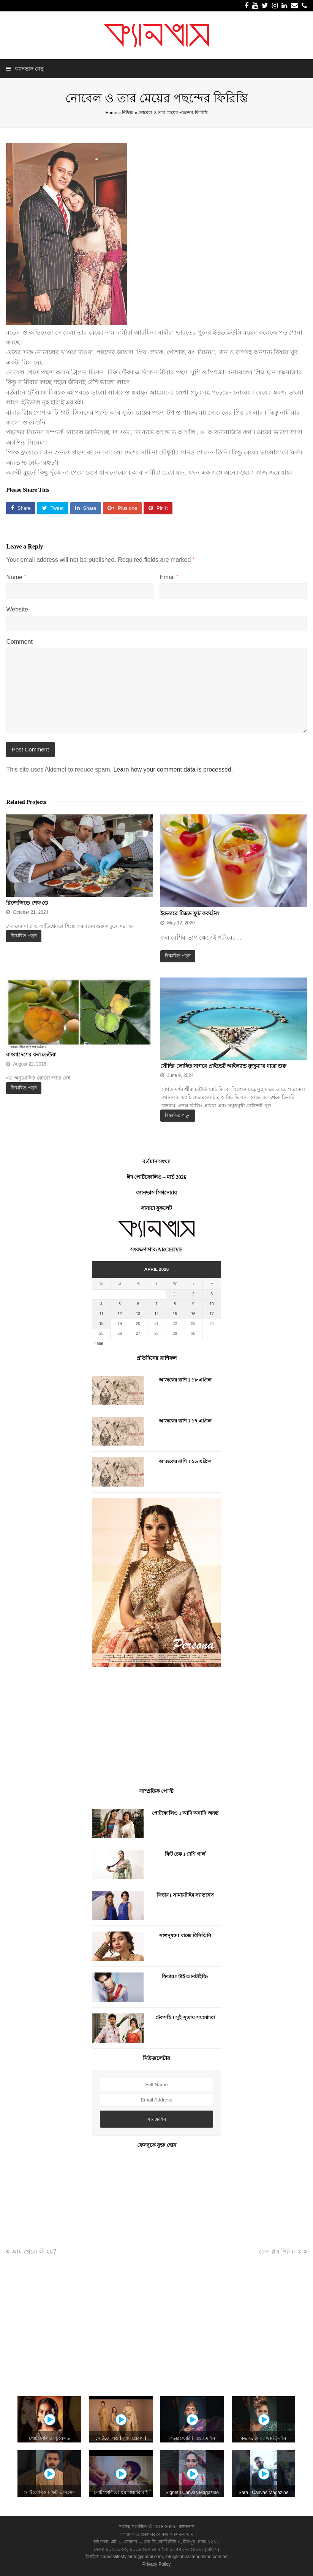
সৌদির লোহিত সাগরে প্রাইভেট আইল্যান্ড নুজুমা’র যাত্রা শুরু (223, 1066)
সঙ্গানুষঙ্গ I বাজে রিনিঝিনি (185, 1935)
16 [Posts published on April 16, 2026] (193, 1314)
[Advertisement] (156, 1728)
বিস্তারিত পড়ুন (23, 935)
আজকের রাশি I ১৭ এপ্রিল (185, 1421)
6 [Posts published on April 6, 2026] (138, 1304)
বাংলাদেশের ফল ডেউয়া (31, 1055)
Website (17, 609)
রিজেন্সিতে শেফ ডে (27, 903)
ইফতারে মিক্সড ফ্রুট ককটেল (189, 913)
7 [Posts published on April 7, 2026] (156, 1304)
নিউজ (127, 112)
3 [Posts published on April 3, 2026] (211, 1294)
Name (15, 577)
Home (111, 112)
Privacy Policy (156, 2564)
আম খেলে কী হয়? (31, 2251)
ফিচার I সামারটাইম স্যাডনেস (185, 1895)
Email (169, 577)
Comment (19, 641)
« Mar (99, 1343)
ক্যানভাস (186, 2526)
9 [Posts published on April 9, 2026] (193, 1304)
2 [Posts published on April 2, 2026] (193, 1294)
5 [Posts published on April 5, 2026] (120, 1304)
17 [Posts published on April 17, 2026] (212, 1314)
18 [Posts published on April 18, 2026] (101, 1324)
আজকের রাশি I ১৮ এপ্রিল (185, 1380)
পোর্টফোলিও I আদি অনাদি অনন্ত (185, 1813)
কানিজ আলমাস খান (174, 2534)
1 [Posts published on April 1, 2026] (175, 1294)
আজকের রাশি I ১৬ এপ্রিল (185, 1461)
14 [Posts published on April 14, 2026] (156, 1314)
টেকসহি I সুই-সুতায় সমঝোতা (185, 2017)
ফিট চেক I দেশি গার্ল (185, 1854)
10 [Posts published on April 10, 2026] (212, 1304)
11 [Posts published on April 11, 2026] (101, 1314)
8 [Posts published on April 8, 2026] (175, 1304)
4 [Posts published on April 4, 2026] (101, 1304)
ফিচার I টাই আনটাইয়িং (185, 1976)
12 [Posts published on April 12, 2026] (120, 1314)
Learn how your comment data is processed (172, 769)
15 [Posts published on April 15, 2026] (175, 1314)
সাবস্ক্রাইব (156, 2119)
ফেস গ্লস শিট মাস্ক (283, 2251)
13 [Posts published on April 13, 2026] (138, 1314)
